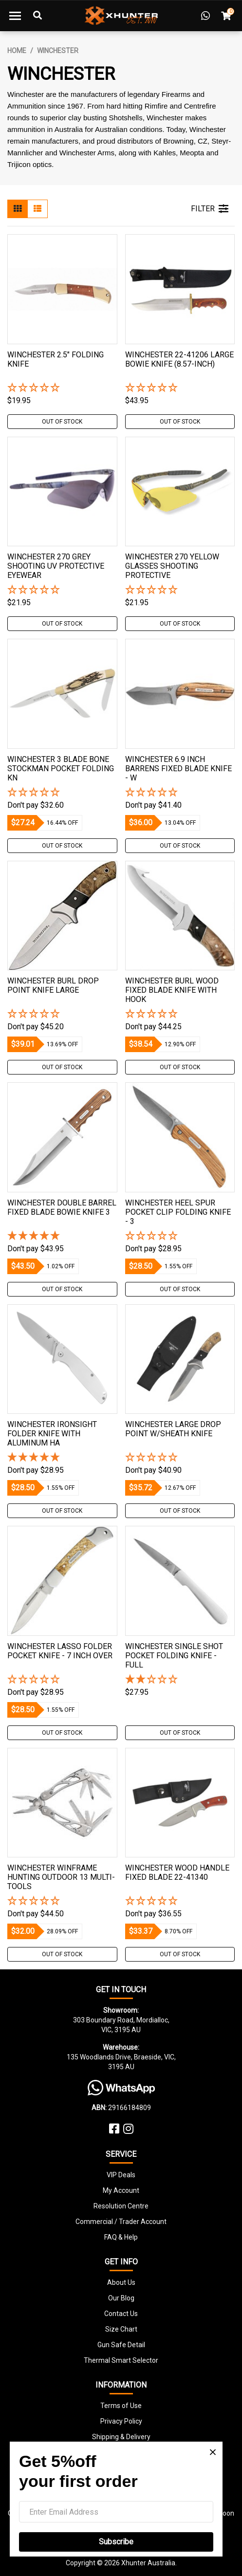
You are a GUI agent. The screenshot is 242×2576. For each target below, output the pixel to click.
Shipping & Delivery (121, 2437)
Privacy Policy (121, 2421)
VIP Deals (121, 2175)
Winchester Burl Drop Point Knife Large (53, 985)
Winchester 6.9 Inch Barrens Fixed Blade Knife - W (178, 768)
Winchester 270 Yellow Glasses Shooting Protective (172, 566)
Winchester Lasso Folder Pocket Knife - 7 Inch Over (59, 1651)
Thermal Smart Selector (121, 2360)
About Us (121, 2282)
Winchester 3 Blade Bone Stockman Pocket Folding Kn (60, 768)
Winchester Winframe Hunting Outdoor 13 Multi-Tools (61, 1877)
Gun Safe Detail (121, 2345)
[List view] (37, 209)
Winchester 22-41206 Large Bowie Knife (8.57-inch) (179, 359)
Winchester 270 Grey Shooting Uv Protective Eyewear (55, 566)
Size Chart (121, 2329)
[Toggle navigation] (15, 15)
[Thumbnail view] (17, 209)
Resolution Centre (121, 2206)
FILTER (209, 209)
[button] (62, 388)
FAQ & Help (121, 2237)
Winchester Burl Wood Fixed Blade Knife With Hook (172, 990)
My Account (121, 2190)
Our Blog (121, 2298)
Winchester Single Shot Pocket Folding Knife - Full (174, 1655)
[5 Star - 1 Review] (62, 1236)
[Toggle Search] (37, 15)
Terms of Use (121, 2405)
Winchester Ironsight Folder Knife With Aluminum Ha (52, 1433)
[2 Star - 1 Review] (180, 1679)
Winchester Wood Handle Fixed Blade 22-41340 (177, 1872)
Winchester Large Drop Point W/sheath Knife (173, 1429)
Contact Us (121, 2313)
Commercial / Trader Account (121, 2221)
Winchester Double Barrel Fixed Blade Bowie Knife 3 (61, 1207)
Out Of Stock (62, 421)
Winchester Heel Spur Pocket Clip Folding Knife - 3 (178, 1212)
